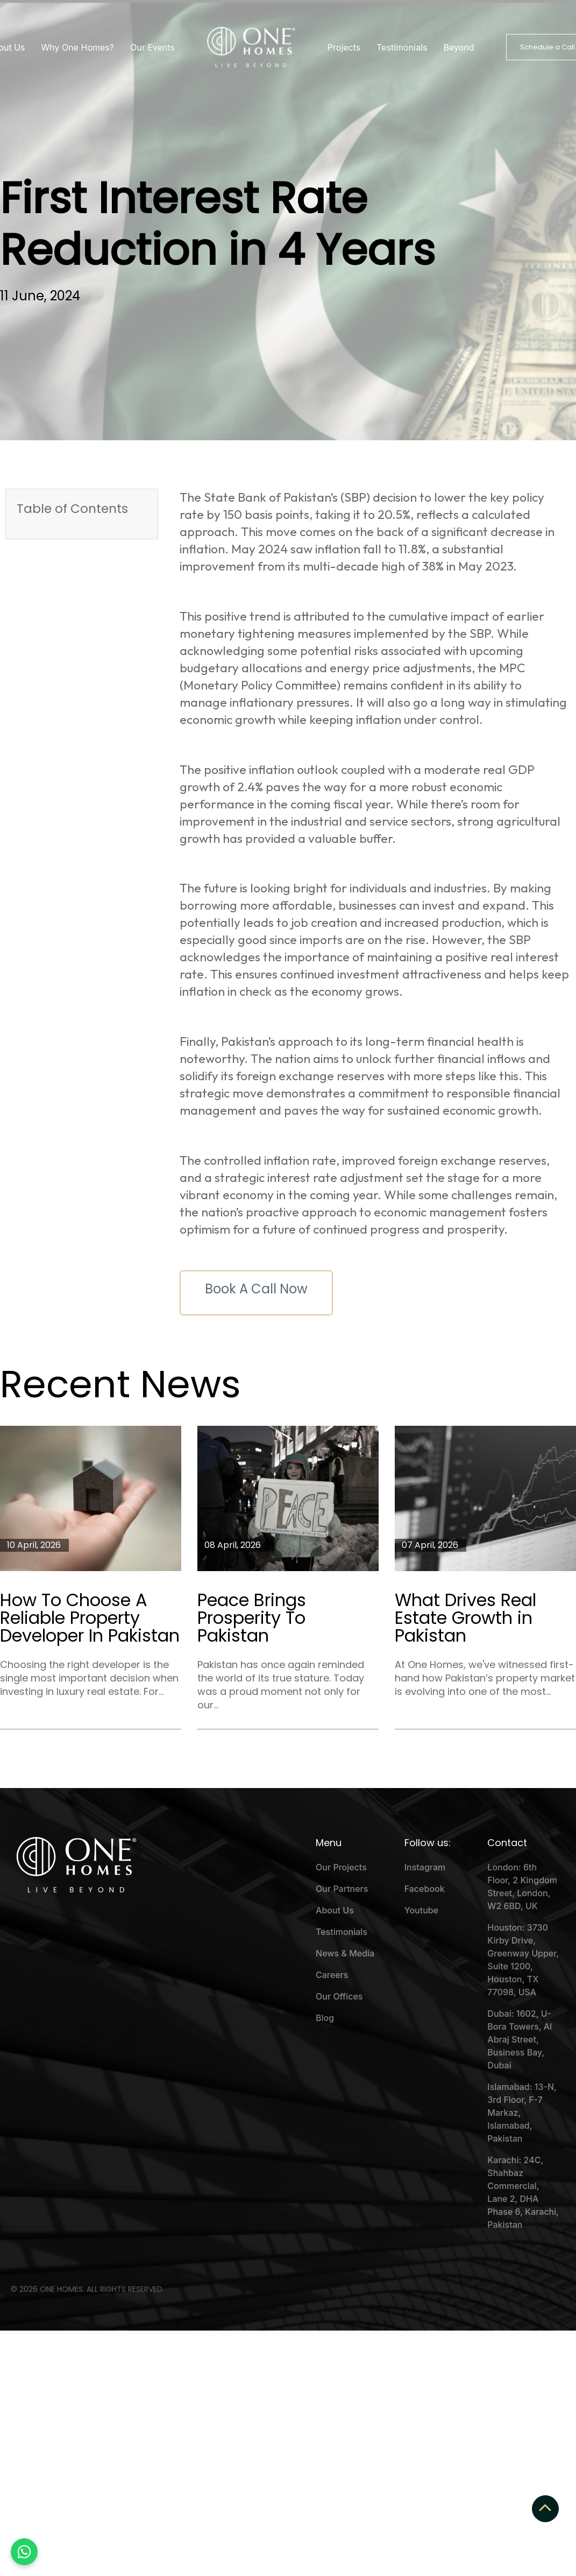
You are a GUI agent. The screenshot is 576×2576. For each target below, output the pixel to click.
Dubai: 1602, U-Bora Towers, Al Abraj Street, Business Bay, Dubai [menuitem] (519, 2039)
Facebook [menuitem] (424, 1888)
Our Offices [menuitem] (339, 1996)
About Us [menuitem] (335, 1910)
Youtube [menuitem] (421, 1910)
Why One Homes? (77, 47)
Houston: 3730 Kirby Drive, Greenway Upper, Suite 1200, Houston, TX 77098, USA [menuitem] (523, 1959)
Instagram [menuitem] (425, 1867)
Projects (344, 47)
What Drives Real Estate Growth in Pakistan (465, 1617)
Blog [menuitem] (325, 2017)
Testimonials (401, 47)
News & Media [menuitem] (345, 1953)
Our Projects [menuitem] (341, 1867)
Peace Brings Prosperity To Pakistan (251, 1617)
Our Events (152, 47)
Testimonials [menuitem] (341, 1931)
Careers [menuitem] (332, 1974)
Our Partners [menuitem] (342, 1888)
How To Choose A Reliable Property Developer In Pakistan (90, 1617)
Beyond (458, 47)
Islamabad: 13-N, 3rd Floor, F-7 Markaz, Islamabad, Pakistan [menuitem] (521, 2112)
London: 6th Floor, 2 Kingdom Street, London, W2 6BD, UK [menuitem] (522, 1886)
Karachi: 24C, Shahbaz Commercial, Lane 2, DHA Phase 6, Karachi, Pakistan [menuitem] (523, 2192)
